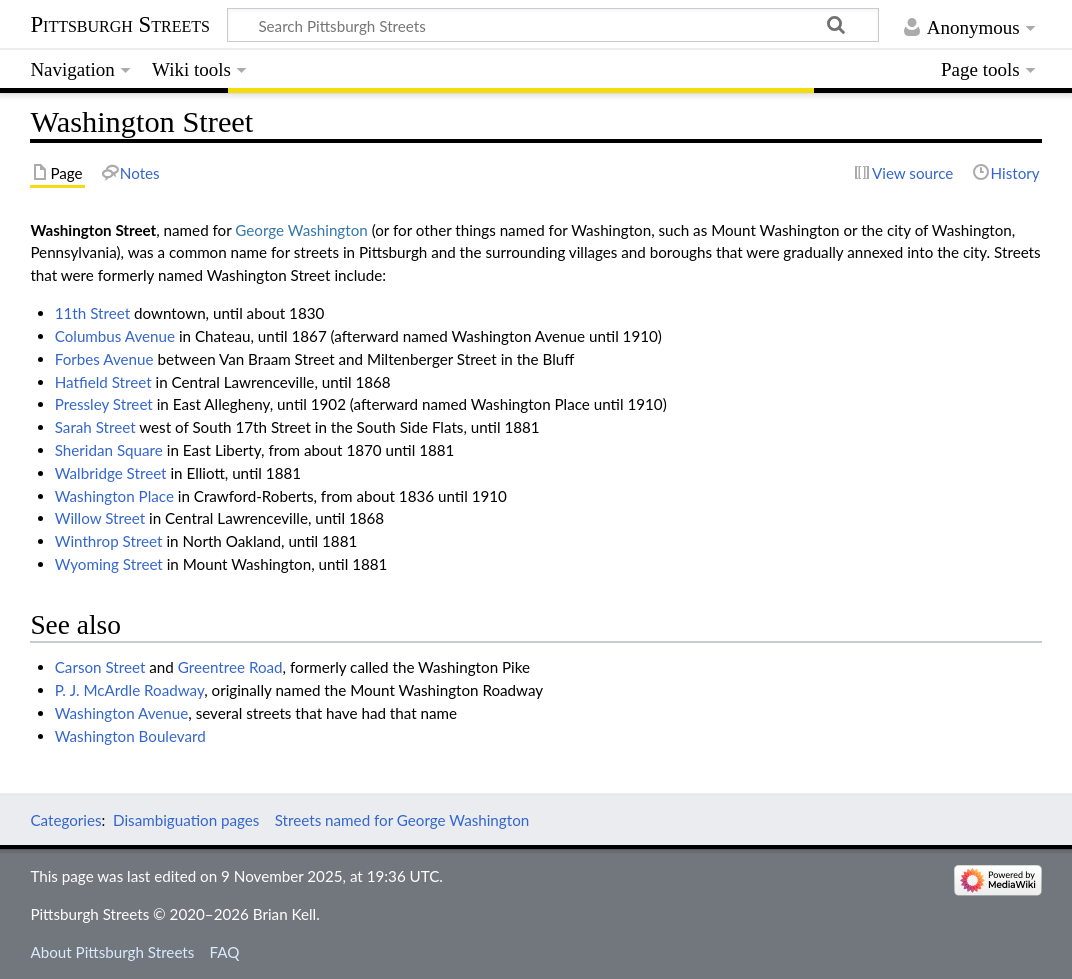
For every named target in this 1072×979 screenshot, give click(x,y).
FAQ (225, 952)
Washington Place (114, 496)
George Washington (301, 230)
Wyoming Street (109, 564)
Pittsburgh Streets (120, 25)
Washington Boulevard (130, 736)
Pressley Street (104, 404)
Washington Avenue (122, 713)
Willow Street (100, 518)
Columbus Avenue (115, 336)
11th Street (92, 313)
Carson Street (100, 667)
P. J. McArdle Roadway (129, 690)
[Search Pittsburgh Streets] (553, 25)
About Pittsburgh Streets (112, 952)
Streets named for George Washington (402, 820)
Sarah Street (95, 427)
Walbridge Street (111, 473)
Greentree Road (230, 667)
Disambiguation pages (186, 820)
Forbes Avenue (104, 359)
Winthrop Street (109, 541)
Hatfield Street (103, 382)
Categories (65, 820)
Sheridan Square (109, 450)
